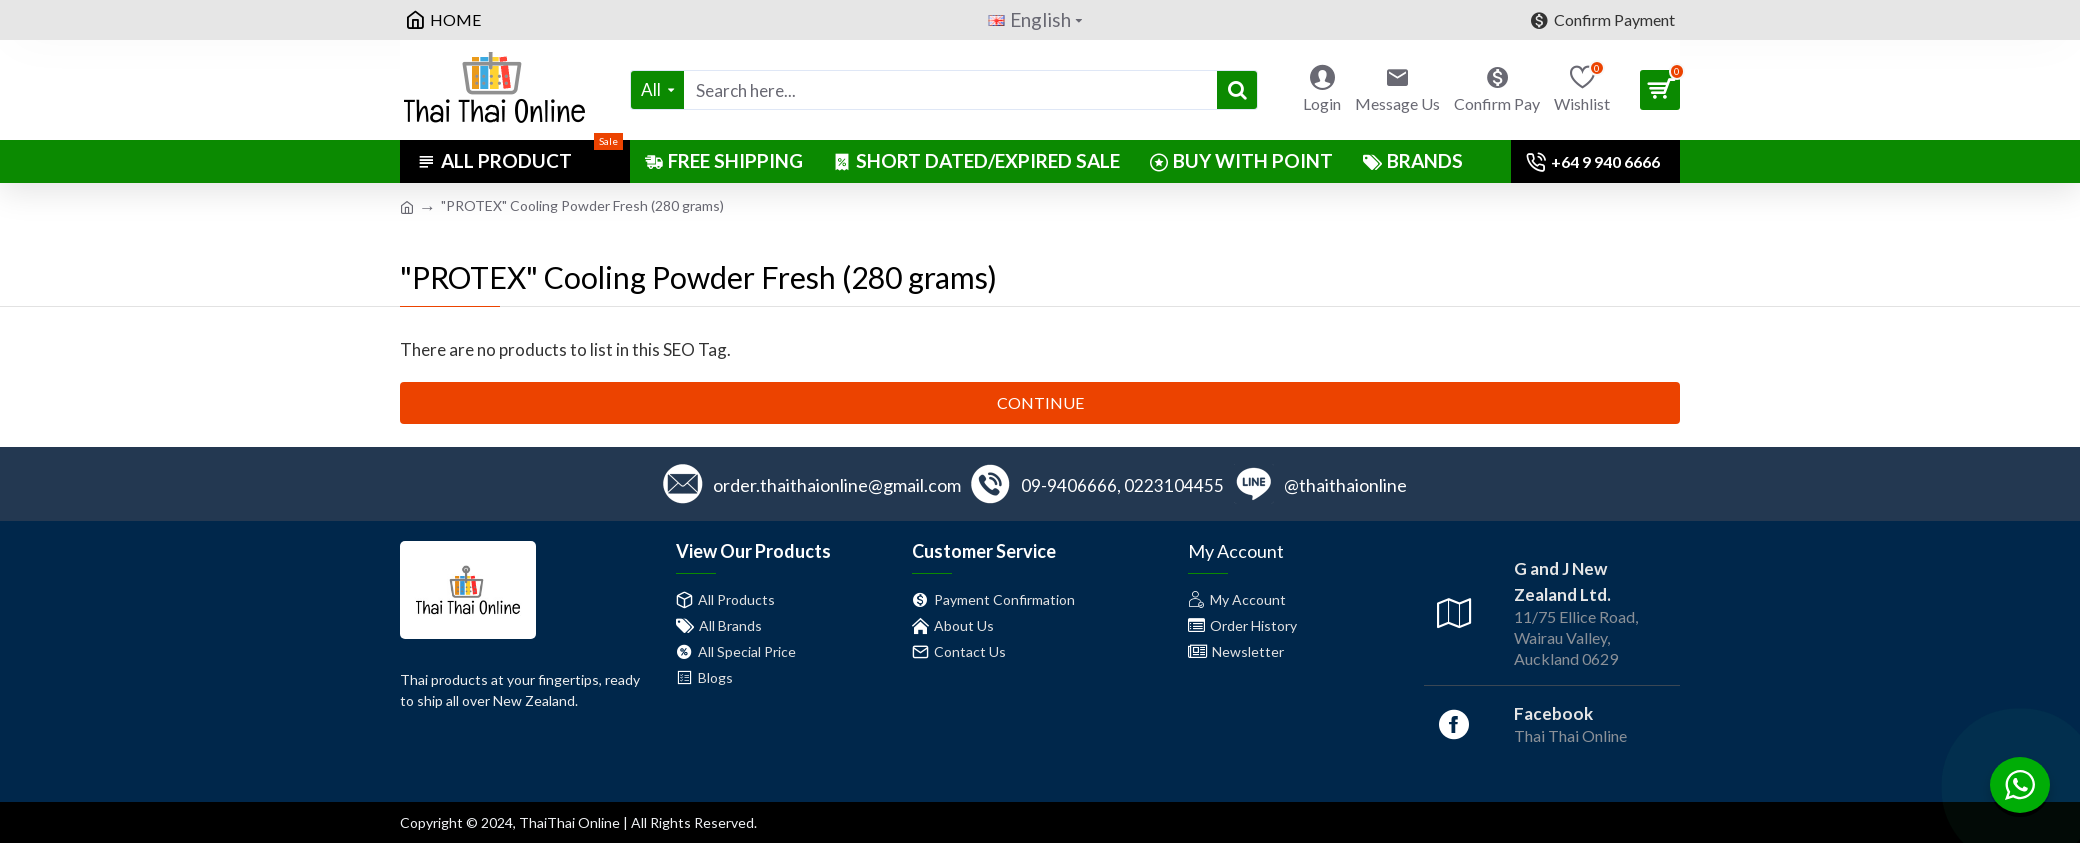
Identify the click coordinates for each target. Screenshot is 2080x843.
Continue (1040, 402)
